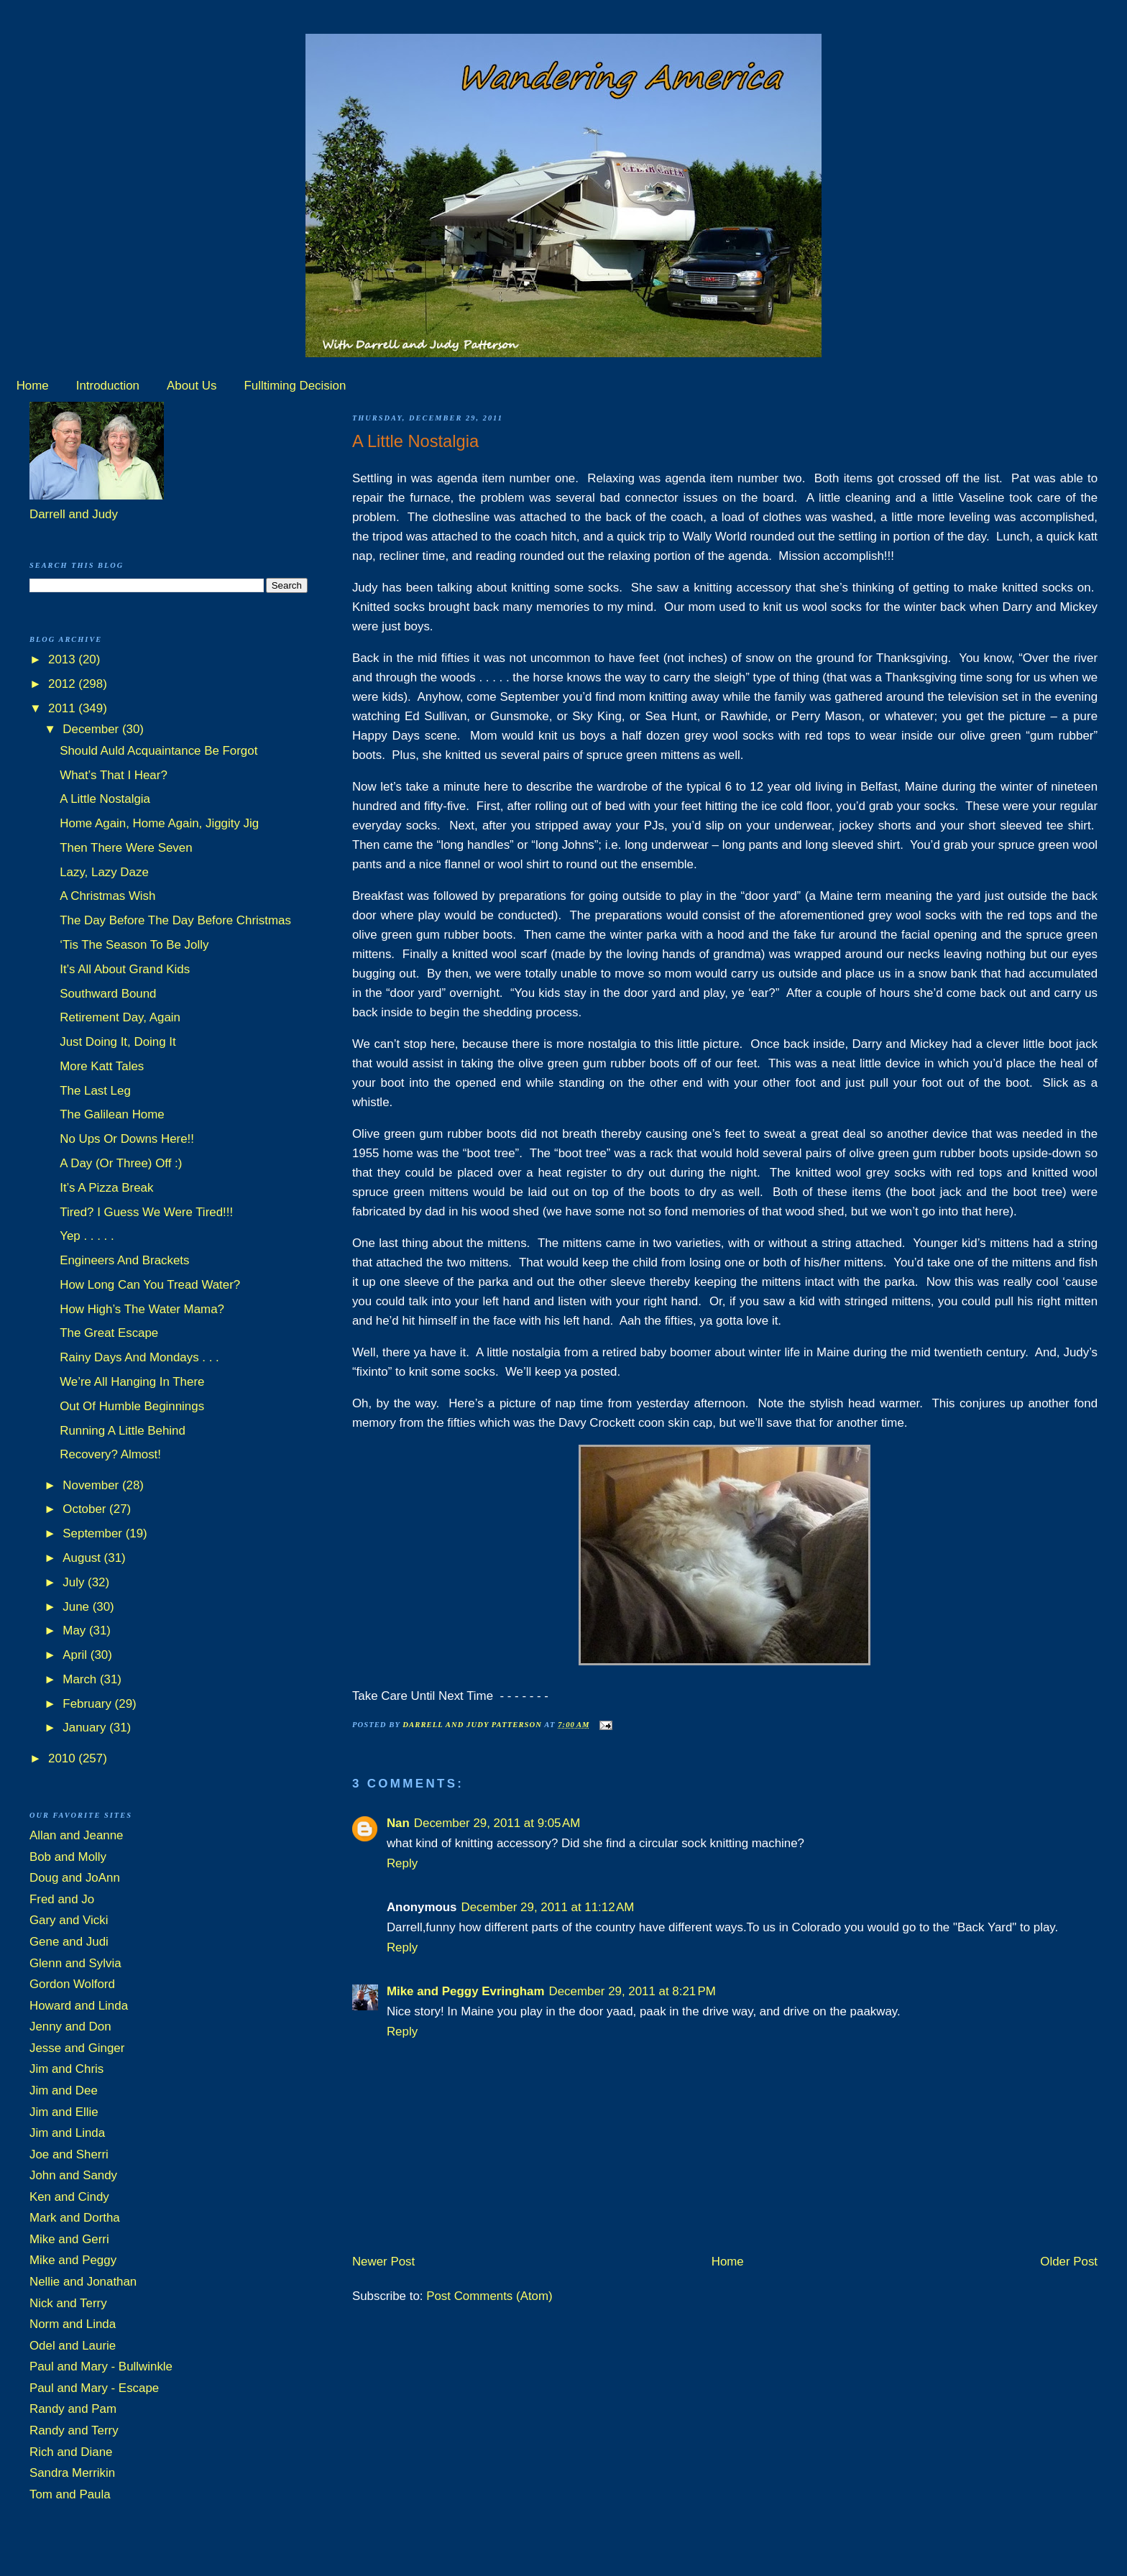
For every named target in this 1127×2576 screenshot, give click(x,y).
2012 (63, 684)
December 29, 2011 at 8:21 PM (632, 1991)
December (92, 729)
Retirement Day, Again (120, 1017)
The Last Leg (95, 1091)
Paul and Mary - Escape (94, 2388)
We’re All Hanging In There (132, 1382)
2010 (63, 1758)
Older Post (1069, 2261)
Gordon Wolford (72, 1984)
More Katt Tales (102, 1066)
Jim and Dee (63, 2090)
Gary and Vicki (69, 1920)
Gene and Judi (69, 1942)
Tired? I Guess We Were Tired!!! (146, 1212)
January (86, 1727)
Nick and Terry (68, 2303)
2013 (63, 659)
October (86, 1509)
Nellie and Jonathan (83, 2281)
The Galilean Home (112, 1114)
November (92, 1485)
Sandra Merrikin (72, 2473)
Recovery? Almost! (110, 1454)
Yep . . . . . (87, 1236)
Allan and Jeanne (76, 1835)
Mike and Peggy (72, 2260)
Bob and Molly (67, 1857)
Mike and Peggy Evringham (466, 1991)
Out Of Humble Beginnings (132, 1406)
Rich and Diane (71, 2452)
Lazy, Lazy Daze (104, 872)
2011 (63, 708)
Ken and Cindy (69, 2197)
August (83, 1558)
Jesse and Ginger (76, 2048)
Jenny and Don (70, 2026)
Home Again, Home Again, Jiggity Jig (159, 823)
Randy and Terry (74, 2430)
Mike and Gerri (69, 2239)
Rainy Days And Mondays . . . (139, 1357)
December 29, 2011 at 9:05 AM (497, 1823)
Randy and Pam (72, 2409)
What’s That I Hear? (113, 775)
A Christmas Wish (107, 896)
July (75, 1582)
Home (33, 385)
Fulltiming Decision (295, 385)
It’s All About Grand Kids (125, 969)
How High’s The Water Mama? (142, 1309)
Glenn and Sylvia (75, 1963)
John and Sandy (73, 2175)
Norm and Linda (72, 2324)
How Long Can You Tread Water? (150, 1285)
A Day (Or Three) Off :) (121, 1163)
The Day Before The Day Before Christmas (175, 920)
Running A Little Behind (122, 1431)
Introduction (107, 385)
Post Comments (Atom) (489, 2296)
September (94, 1533)
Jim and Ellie (63, 2112)
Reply (402, 1863)
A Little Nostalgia (105, 799)
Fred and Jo (61, 1899)
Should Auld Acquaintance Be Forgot (158, 751)
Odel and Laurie (72, 2345)
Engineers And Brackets (124, 1260)
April (76, 1655)
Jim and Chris (66, 2069)
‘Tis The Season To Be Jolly (134, 945)
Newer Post (383, 2261)
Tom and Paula (70, 2494)
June (77, 1607)
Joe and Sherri (69, 2154)
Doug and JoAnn (74, 1878)
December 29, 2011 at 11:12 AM (547, 1907)
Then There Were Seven (126, 848)
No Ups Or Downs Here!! (127, 1139)
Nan (398, 1823)
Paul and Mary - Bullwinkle (100, 2366)
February (88, 1704)
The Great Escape (109, 1333)
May (76, 1630)
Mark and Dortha (74, 2218)
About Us (191, 385)
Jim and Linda (67, 2133)
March (81, 1679)
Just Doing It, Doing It (117, 1042)
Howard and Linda (78, 2005)
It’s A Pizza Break (106, 1188)
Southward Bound (108, 993)
